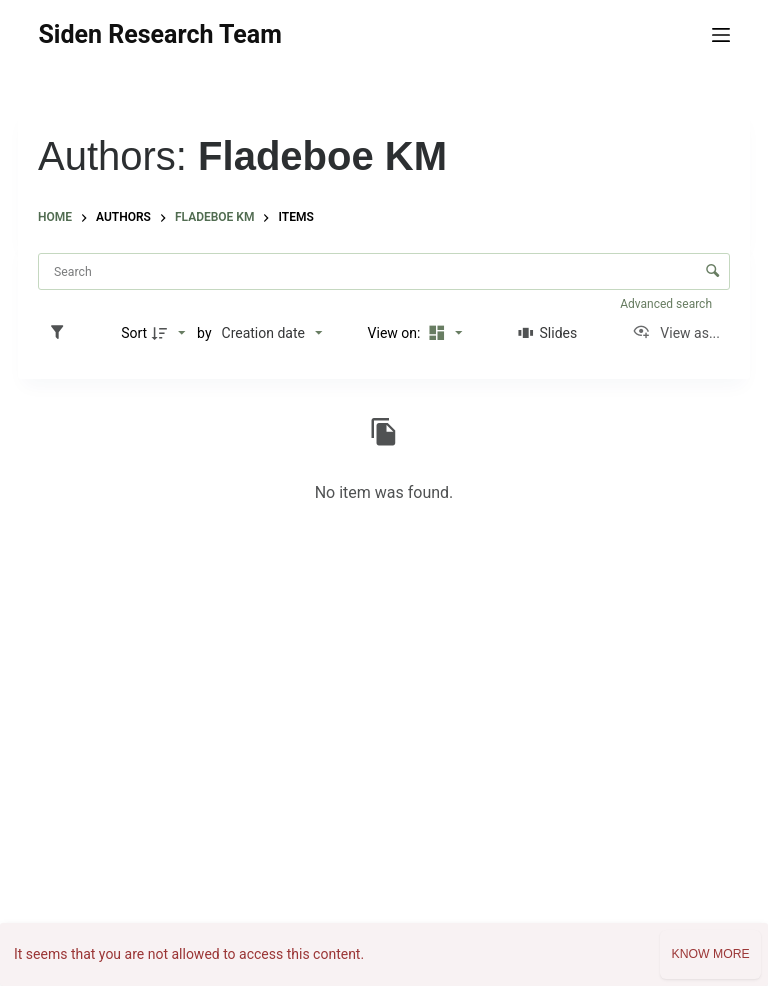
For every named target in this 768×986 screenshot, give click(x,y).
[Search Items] (384, 271)
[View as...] (676, 333)
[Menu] (721, 35)
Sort (134, 333)
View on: (396, 333)
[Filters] (62, 333)
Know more (710, 954)
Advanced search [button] (667, 304)
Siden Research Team (159, 34)
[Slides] (547, 333)
